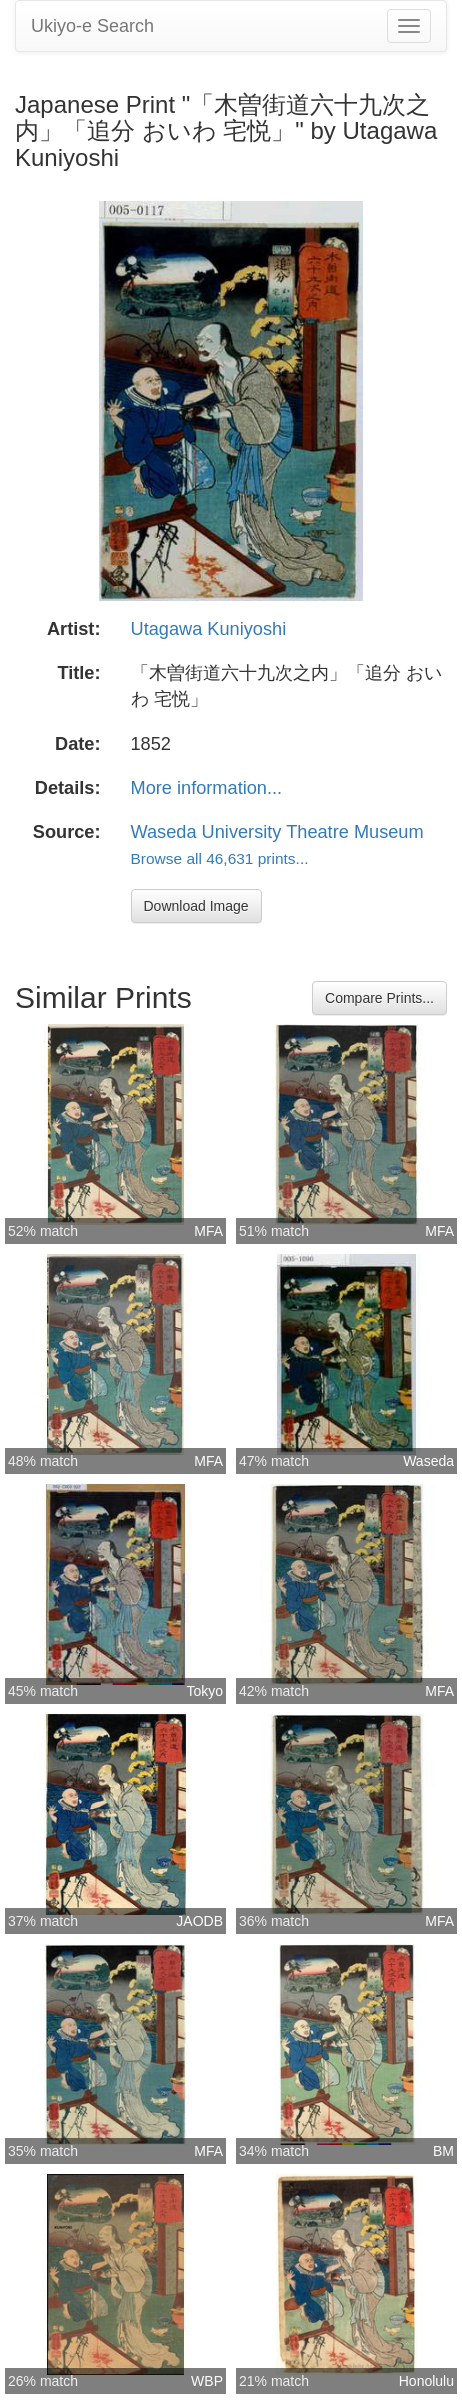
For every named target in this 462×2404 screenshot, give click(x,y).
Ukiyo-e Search (92, 26)
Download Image (196, 906)
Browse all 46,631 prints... (220, 858)
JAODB (199, 1921)
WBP (207, 2381)
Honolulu (426, 2381)
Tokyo (204, 1691)
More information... (207, 788)
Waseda (428, 1461)
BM (443, 2151)
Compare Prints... (379, 998)
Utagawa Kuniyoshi (209, 629)
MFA (208, 1231)
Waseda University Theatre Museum (277, 832)
